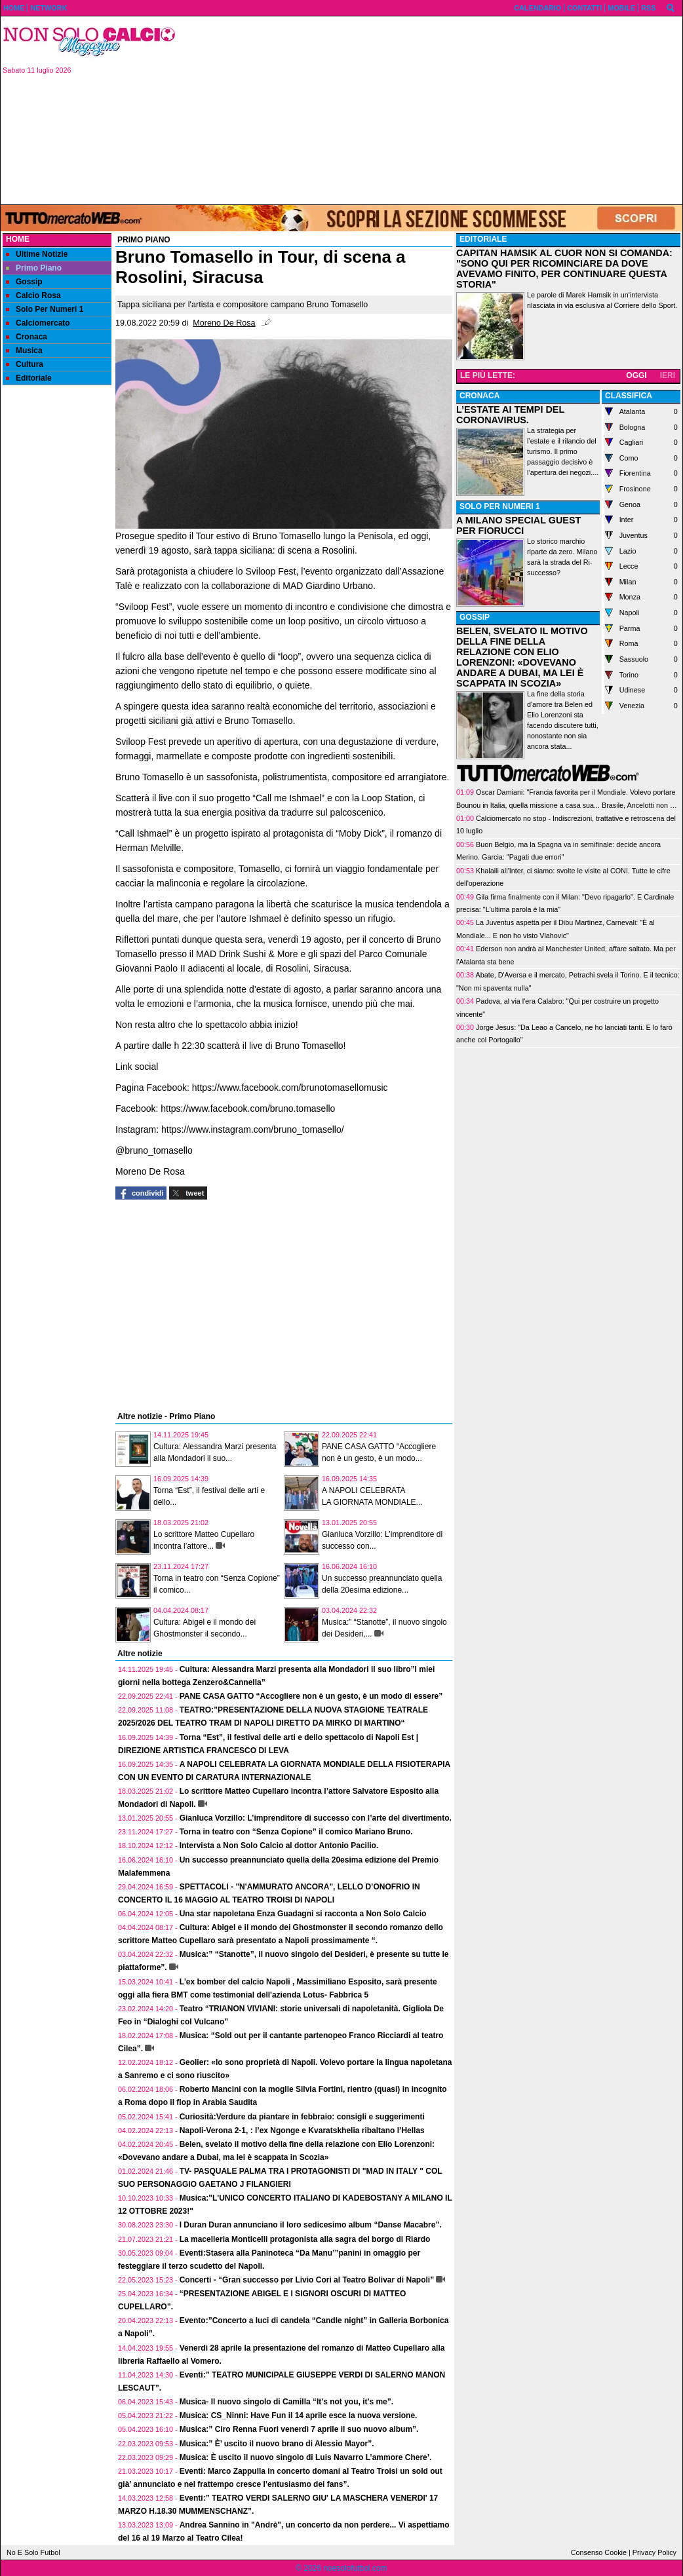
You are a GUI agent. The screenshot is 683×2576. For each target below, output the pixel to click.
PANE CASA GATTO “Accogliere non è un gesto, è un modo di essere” (311, 1696)
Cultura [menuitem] (24, 364)
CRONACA (479, 395)
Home (17, 239)
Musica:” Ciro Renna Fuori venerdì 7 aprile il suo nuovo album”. (299, 2429)
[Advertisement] (434, 109)
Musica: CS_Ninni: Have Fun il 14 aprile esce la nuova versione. (299, 2415)
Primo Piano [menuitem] (34, 268)
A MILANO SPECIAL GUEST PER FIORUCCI (518, 525)
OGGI (636, 375)
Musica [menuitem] (24, 350)
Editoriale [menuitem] (29, 378)
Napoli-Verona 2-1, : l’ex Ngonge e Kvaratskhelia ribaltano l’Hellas (302, 2130)
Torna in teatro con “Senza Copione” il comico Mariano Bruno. (296, 1831)
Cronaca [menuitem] (26, 336)
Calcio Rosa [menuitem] (33, 295)
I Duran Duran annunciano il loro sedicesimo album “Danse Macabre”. (311, 2224)
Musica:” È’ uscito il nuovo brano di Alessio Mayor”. (277, 2443)
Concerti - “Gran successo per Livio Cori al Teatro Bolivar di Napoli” (307, 2279)
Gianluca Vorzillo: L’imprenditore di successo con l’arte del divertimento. (316, 1818)
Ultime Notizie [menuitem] (37, 254)
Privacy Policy (654, 2552)
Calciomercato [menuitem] (38, 323)
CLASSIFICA (628, 395)
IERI (667, 375)
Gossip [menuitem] (24, 281)
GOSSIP (474, 617)
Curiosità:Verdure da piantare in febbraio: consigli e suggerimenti (302, 2116)
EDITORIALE (483, 239)
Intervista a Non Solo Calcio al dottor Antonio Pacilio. (279, 1845)
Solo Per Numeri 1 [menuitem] (44, 309)
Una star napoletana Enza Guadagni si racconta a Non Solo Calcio (303, 1913)
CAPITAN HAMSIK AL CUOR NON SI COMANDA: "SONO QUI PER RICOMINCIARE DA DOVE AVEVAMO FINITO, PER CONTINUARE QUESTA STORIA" (564, 269)
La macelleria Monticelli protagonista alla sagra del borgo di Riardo (305, 2239)
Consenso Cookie (599, 2552)
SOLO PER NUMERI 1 (499, 506)
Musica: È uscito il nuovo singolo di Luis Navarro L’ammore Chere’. (306, 2457)
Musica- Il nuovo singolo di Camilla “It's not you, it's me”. (286, 2401)
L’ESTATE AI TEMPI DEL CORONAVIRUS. (510, 414)
